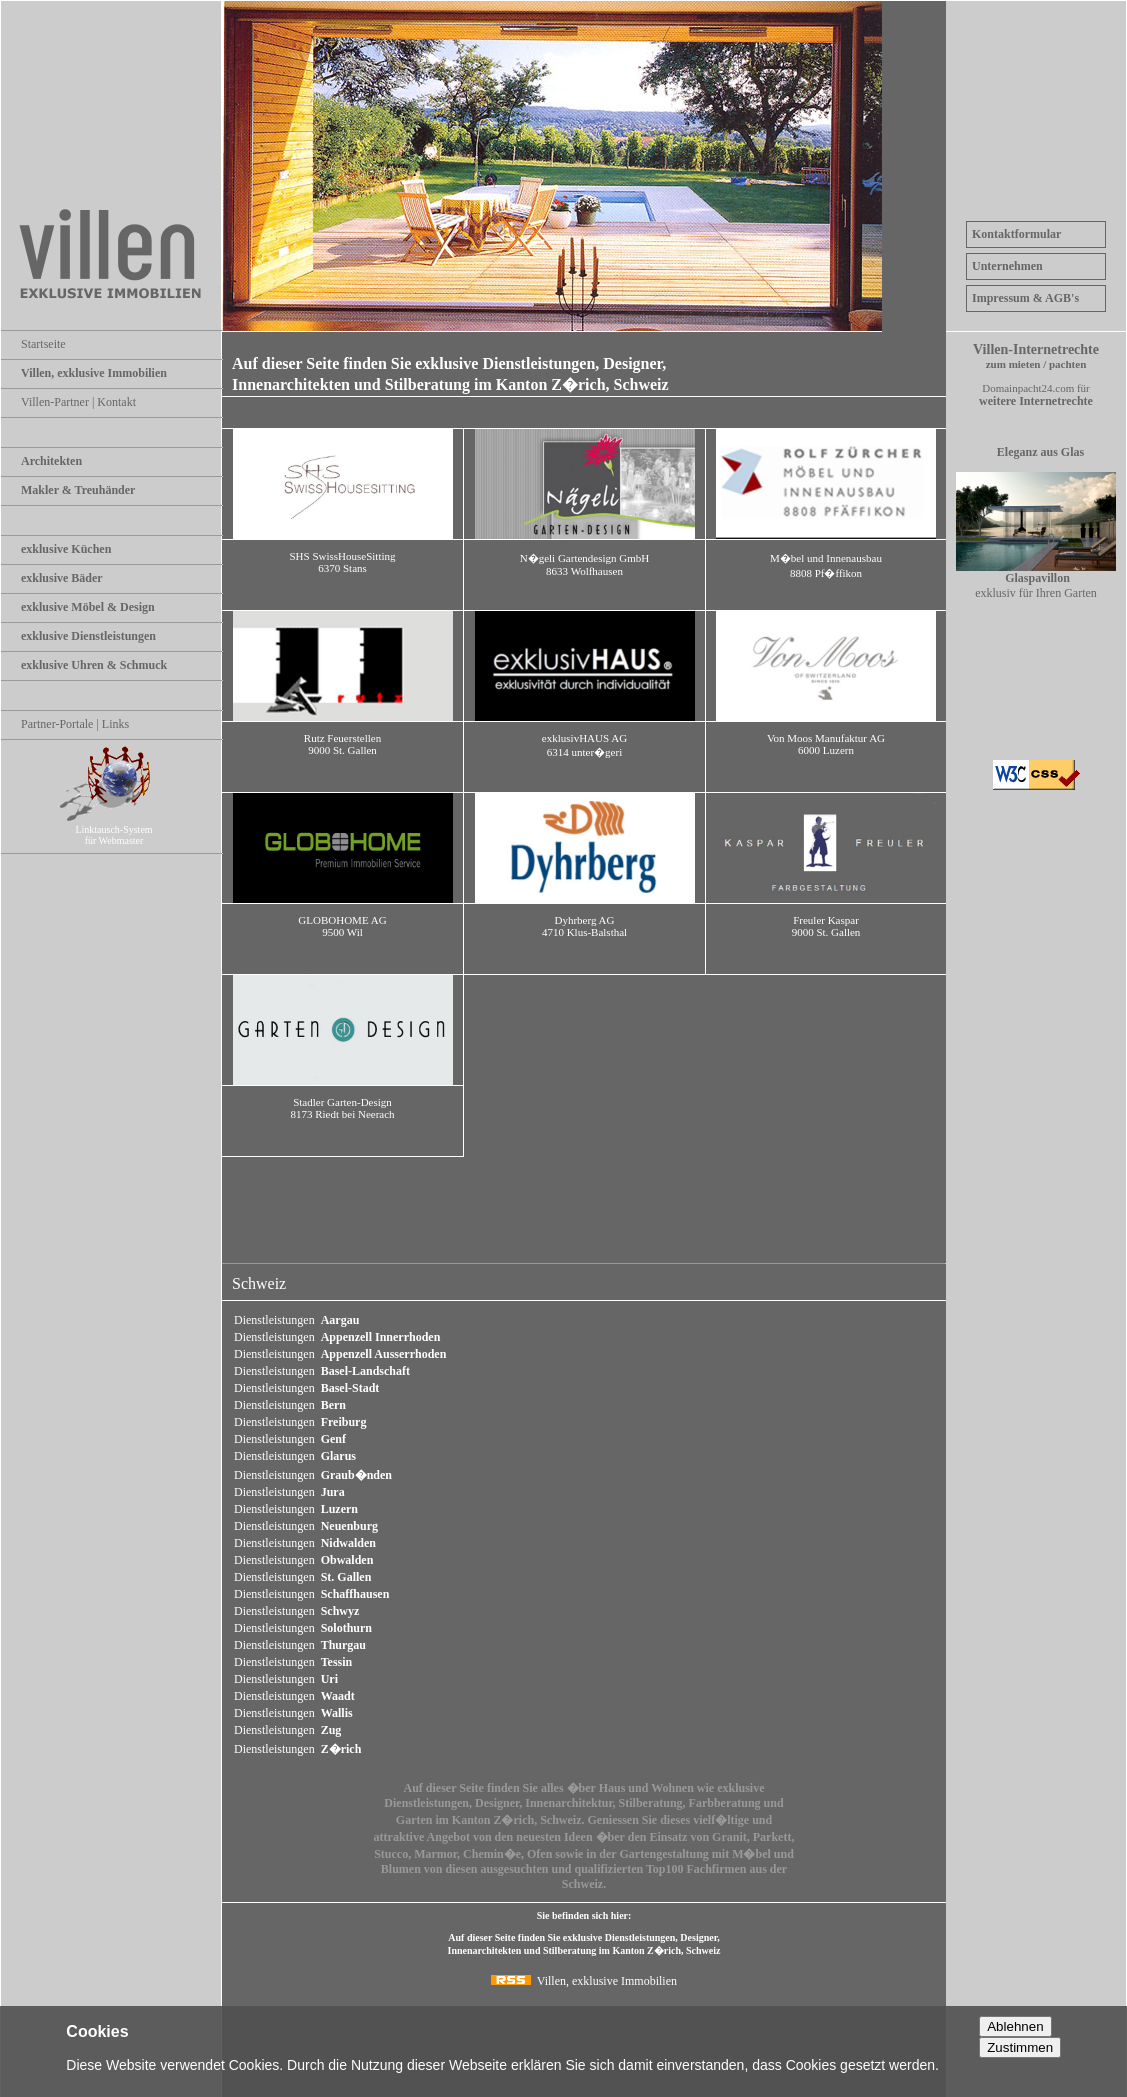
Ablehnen (1015, 2026)
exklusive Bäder (62, 578)
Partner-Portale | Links (75, 724)
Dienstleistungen (296, 1320)
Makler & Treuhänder (78, 490)
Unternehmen (1007, 266)
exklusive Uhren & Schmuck (94, 665)
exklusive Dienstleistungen (88, 636)
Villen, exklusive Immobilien (94, 373)
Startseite (43, 344)
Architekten (51, 461)
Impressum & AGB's (1025, 298)
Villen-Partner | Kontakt (78, 402)
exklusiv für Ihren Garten (1036, 580)
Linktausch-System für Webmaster (122, 829)
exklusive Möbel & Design (88, 607)
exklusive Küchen (66, 549)
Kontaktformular (1016, 234)
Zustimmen (1020, 2047)
